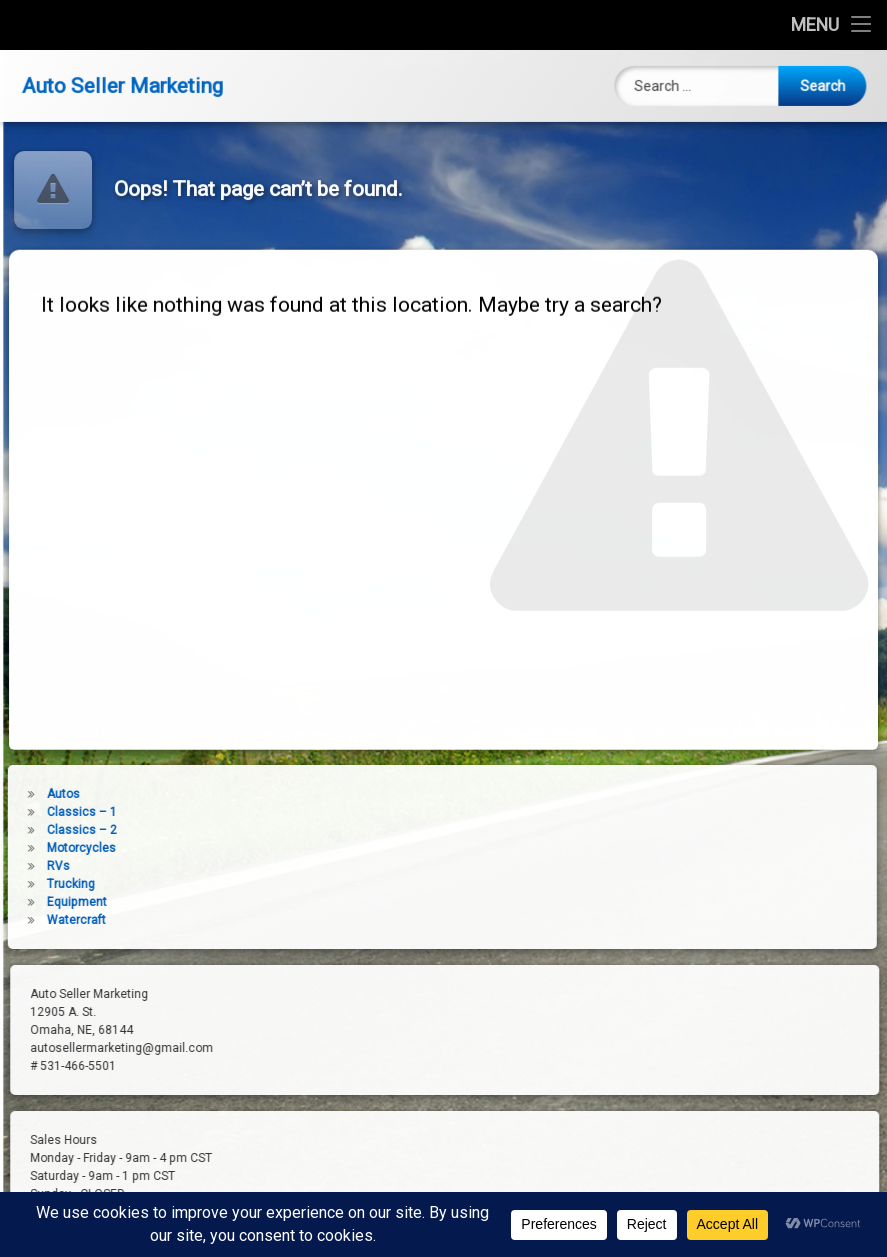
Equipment (38, 902)
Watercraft (37, 920)
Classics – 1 (43, 812)
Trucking (32, 884)
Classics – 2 (43, 830)
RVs (19, 866)
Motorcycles (42, 848)
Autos (24, 794)
